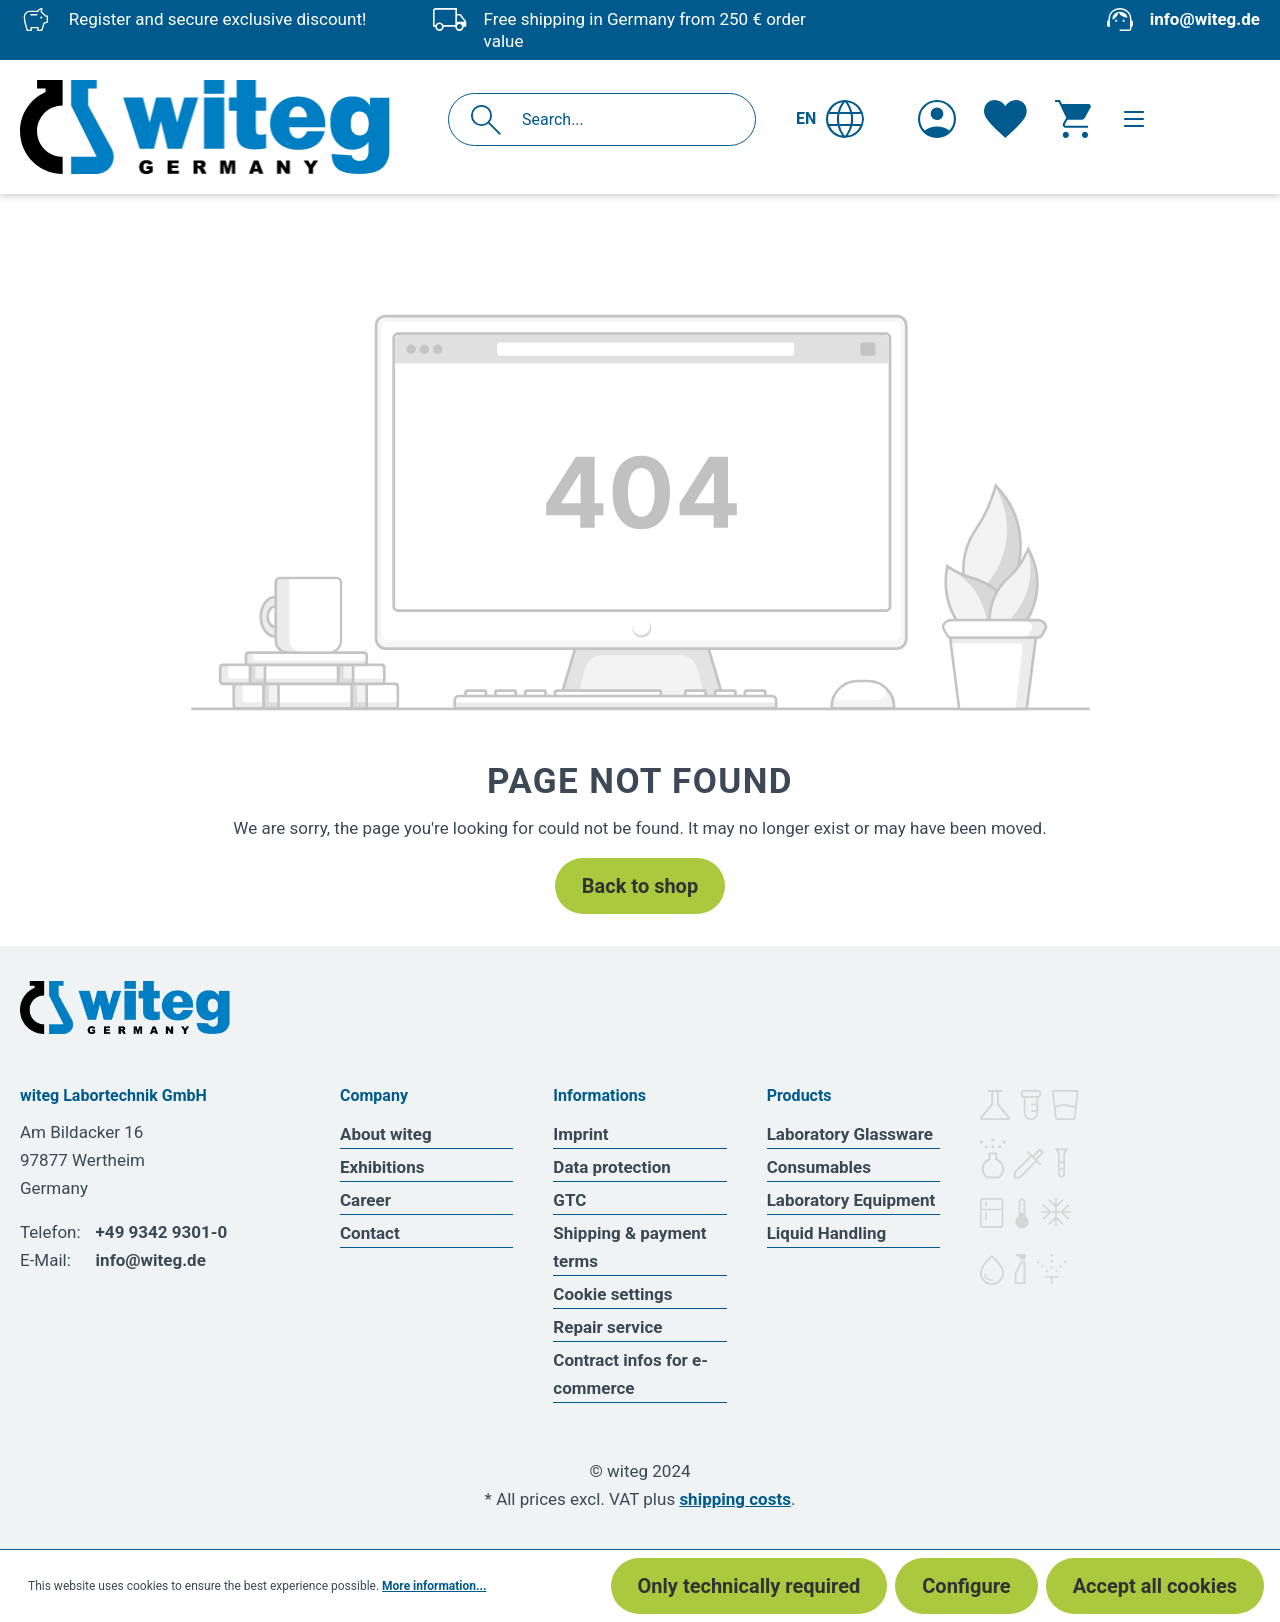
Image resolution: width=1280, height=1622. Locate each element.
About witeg (386, 1134)
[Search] (491, 119)
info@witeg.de (1205, 19)
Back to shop (640, 886)
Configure (966, 1586)
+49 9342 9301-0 (162, 1232)
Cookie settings (612, 1294)
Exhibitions (382, 1167)
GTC (569, 1200)
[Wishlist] (1005, 119)
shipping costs (735, 1499)
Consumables (819, 1167)
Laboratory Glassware (850, 1134)
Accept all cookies (1155, 1586)
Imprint (580, 1134)
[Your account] (937, 119)
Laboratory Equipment (851, 1200)
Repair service (607, 1327)
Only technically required (749, 1586)
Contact (370, 1233)
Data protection (612, 1167)
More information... (434, 1586)
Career (365, 1200)
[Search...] (623, 119)
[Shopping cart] (1073, 119)
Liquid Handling (827, 1233)
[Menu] (1134, 119)
